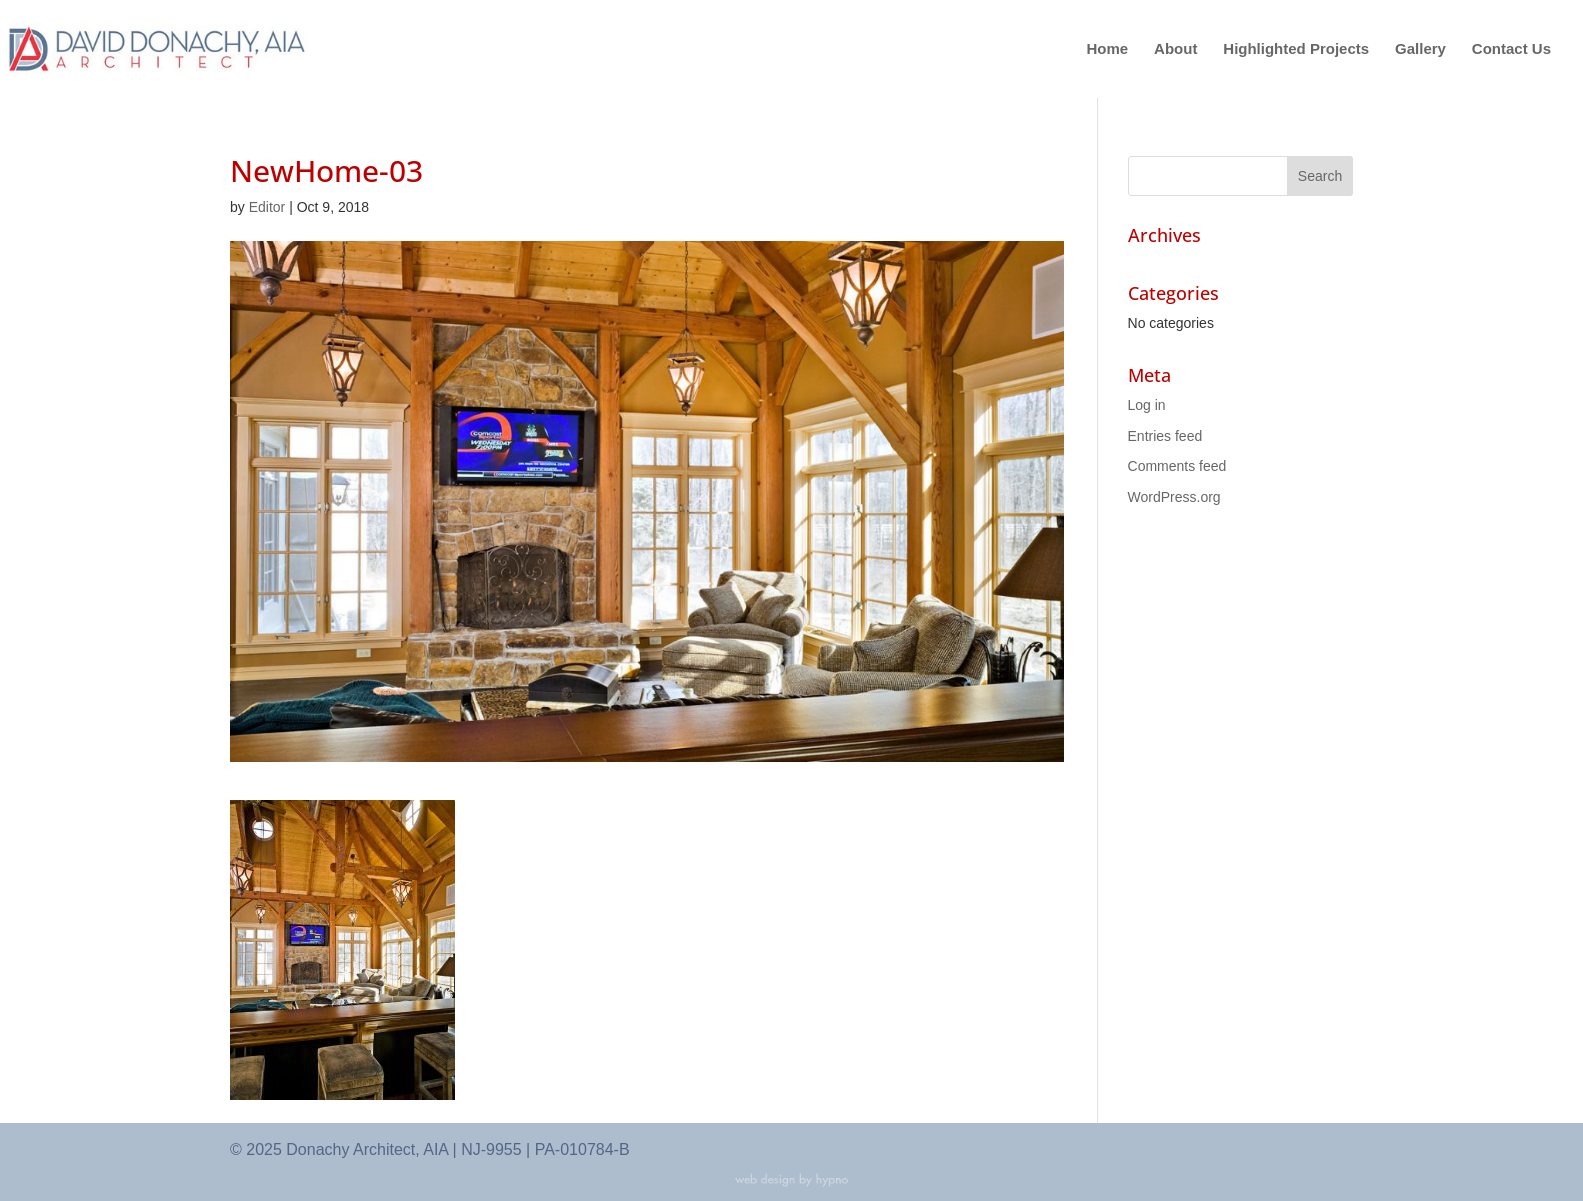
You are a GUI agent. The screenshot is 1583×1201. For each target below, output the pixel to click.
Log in (1147, 405)
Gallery (1420, 49)
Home (1108, 49)
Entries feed (1165, 436)
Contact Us (1511, 49)
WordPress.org (1174, 497)
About (1175, 49)
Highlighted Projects (1296, 49)
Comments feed (1177, 466)
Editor (267, 207)
